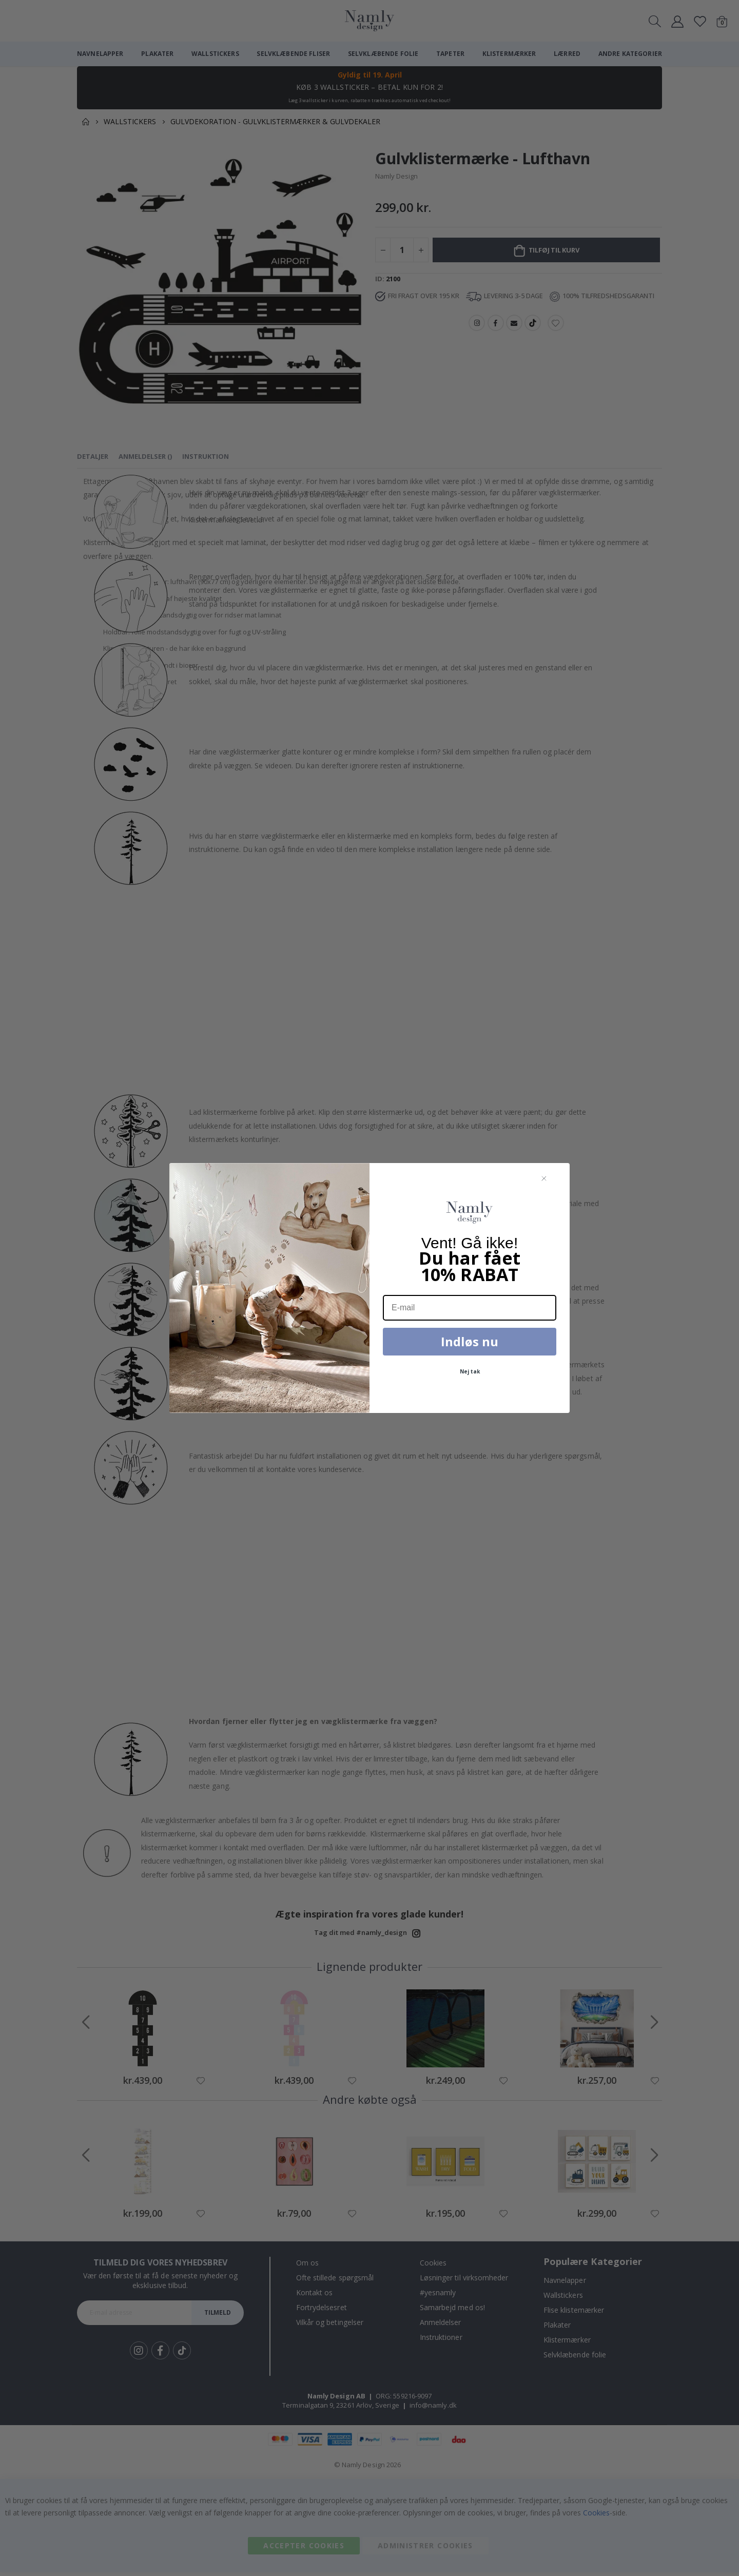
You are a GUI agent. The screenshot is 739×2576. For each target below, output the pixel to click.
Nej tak (470, 1371)
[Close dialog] (544, 1179)
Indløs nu (469, 1341)
